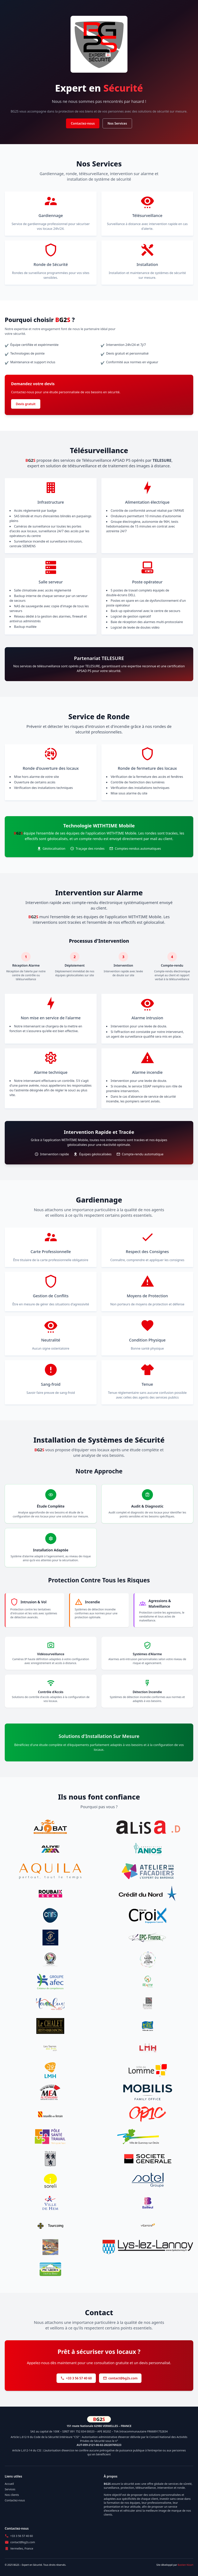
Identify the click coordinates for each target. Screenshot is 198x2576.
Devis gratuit (26, 404)
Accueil (9, 2484)
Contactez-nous (83, 123)
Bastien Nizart (185, 2565)
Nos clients (12, 2495)
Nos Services (117, 123)
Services (10, 2489)
